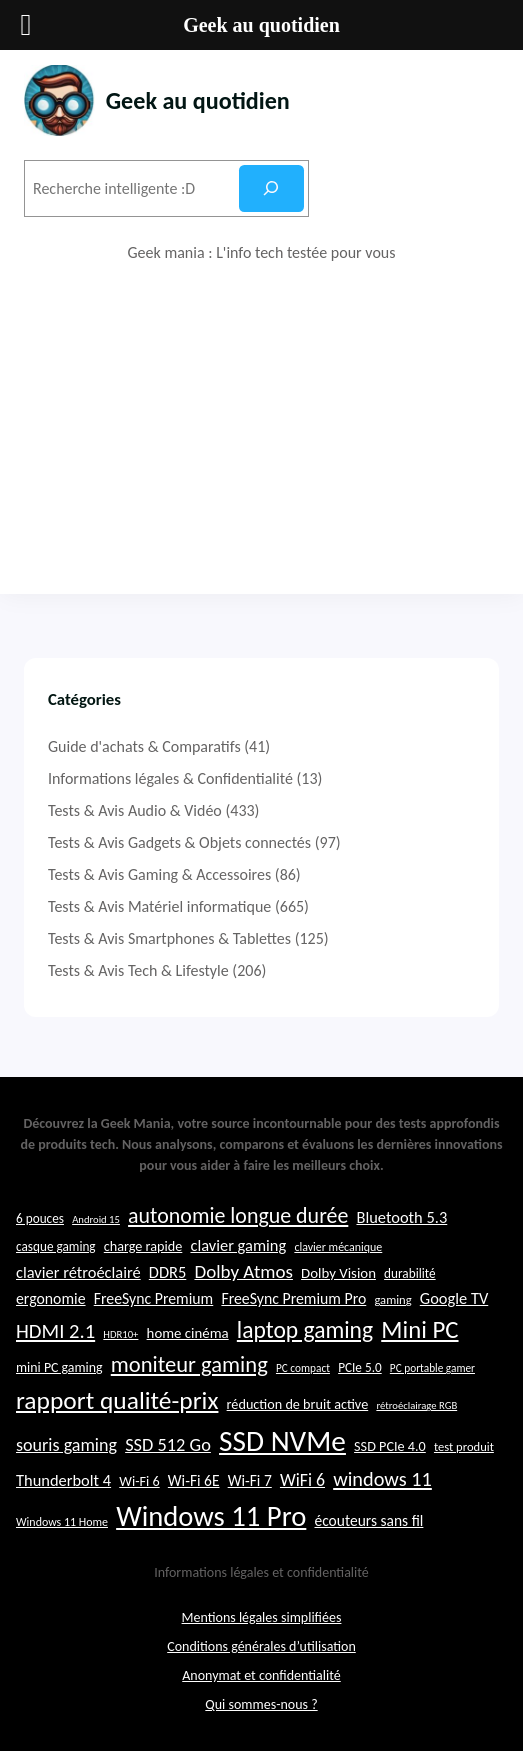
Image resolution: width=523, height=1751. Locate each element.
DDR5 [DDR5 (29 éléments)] (167, 1285)
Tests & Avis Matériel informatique (159, 906)
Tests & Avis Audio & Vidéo (135, 810)
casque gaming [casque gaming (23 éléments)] (56, 1259)
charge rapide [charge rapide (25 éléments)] (143, 1259)
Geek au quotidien (201, 100)
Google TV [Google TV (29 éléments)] (454, 1312)
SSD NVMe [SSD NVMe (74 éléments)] (282, 1455)
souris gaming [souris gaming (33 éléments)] (66, 1459)
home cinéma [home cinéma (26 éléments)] (188, 1346)
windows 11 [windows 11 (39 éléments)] (382, 1493)
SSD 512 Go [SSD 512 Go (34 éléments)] (168, 1458)
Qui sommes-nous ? (261, 1717)
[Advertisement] (261, 429)
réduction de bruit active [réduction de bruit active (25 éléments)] (298, 1417)
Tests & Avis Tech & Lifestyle (138, 970)
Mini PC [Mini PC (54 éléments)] (419, 1342)
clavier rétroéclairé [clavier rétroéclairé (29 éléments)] (78, 1285)
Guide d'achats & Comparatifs (144, 746)
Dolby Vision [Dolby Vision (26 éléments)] (338, 1286)
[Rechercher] (271, 188)
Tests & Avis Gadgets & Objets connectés (179, 842)
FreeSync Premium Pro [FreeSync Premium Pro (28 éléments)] (293, 1312)
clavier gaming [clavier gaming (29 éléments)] (238, 1258)
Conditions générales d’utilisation (261, 1659)
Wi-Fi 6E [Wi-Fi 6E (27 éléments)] (194, 1494)
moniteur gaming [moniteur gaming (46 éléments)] (189, 1378)
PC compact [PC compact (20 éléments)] (303, 1382)
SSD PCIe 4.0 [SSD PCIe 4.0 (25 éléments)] (390, 1460)
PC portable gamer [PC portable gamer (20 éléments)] (432, 1382)
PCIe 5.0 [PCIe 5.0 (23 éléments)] (360, 1381)
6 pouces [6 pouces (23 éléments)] (40, 1231)
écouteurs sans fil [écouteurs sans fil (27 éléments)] (369, 1533)
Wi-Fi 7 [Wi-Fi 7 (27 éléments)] (250, 1494)
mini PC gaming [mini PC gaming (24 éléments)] (59, 1381)
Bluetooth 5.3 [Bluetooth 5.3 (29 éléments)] (401, 1230)
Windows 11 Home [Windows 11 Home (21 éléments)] (62, 1535)
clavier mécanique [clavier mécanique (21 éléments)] (338, 1260)
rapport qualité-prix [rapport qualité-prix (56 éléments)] (117, 1413)
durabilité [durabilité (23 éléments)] (410, 1286)
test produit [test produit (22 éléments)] (464, 1460)
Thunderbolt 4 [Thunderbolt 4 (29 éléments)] (63, 1494)
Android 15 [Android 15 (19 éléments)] (96, 1232)
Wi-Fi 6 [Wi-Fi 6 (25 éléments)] (139, 1495)
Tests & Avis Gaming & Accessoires (159, 874)
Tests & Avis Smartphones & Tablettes (169, 938)
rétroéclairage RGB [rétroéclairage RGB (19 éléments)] (416, 1418)
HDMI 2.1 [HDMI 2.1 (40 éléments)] (55, 1344)
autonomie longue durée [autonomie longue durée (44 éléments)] (238, 1228)
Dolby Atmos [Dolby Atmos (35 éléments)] (243, 1284)
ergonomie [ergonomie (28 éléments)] (51, 1312)
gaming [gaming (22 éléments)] (392, 1313)
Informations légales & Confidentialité (170, 778)
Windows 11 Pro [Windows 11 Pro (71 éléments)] (211, 1529)
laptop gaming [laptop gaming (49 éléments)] (305, 1343)
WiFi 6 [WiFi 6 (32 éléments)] (302, 1494)
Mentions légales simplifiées (262, 1630)
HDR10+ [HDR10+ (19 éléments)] (120, 1347)
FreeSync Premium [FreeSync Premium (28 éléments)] (154, 1312)
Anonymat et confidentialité (261, 1688)
